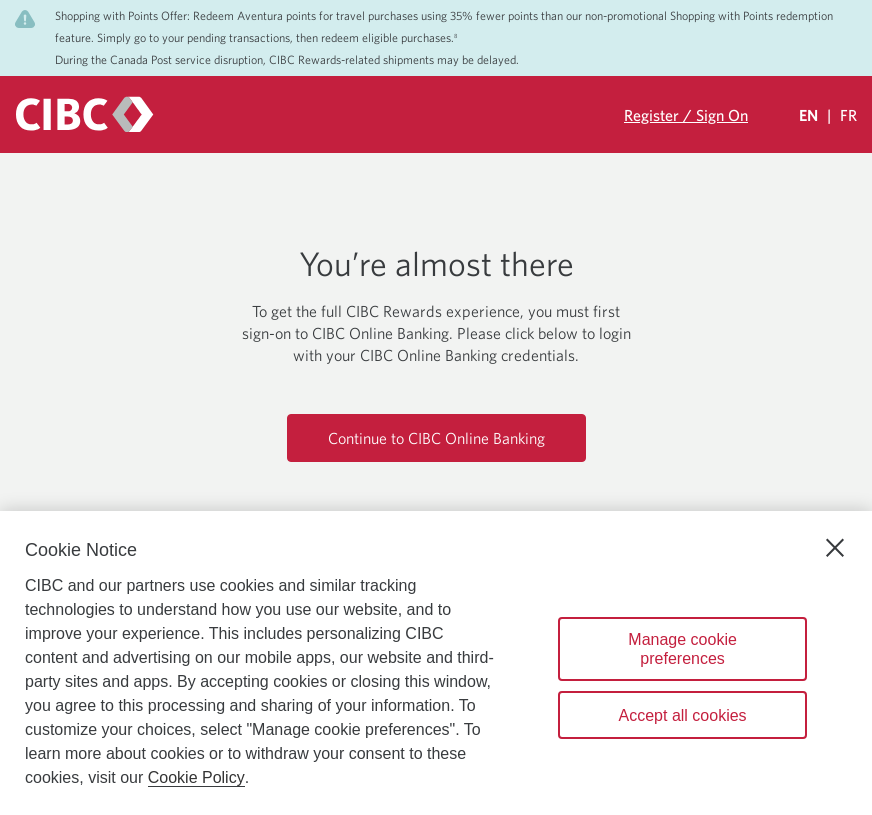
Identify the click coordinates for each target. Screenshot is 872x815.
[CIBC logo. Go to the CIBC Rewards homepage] (84, 114)
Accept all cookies (683, 715)
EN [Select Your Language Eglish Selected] (808, 115)
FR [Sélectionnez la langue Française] (848, 115)
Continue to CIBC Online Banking (436, 438)
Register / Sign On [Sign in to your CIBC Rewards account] (686, 115)
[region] (436, 663)
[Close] (835, 548)
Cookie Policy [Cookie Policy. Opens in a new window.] (196, 777)
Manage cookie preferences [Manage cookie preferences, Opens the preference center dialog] (682, 649)
